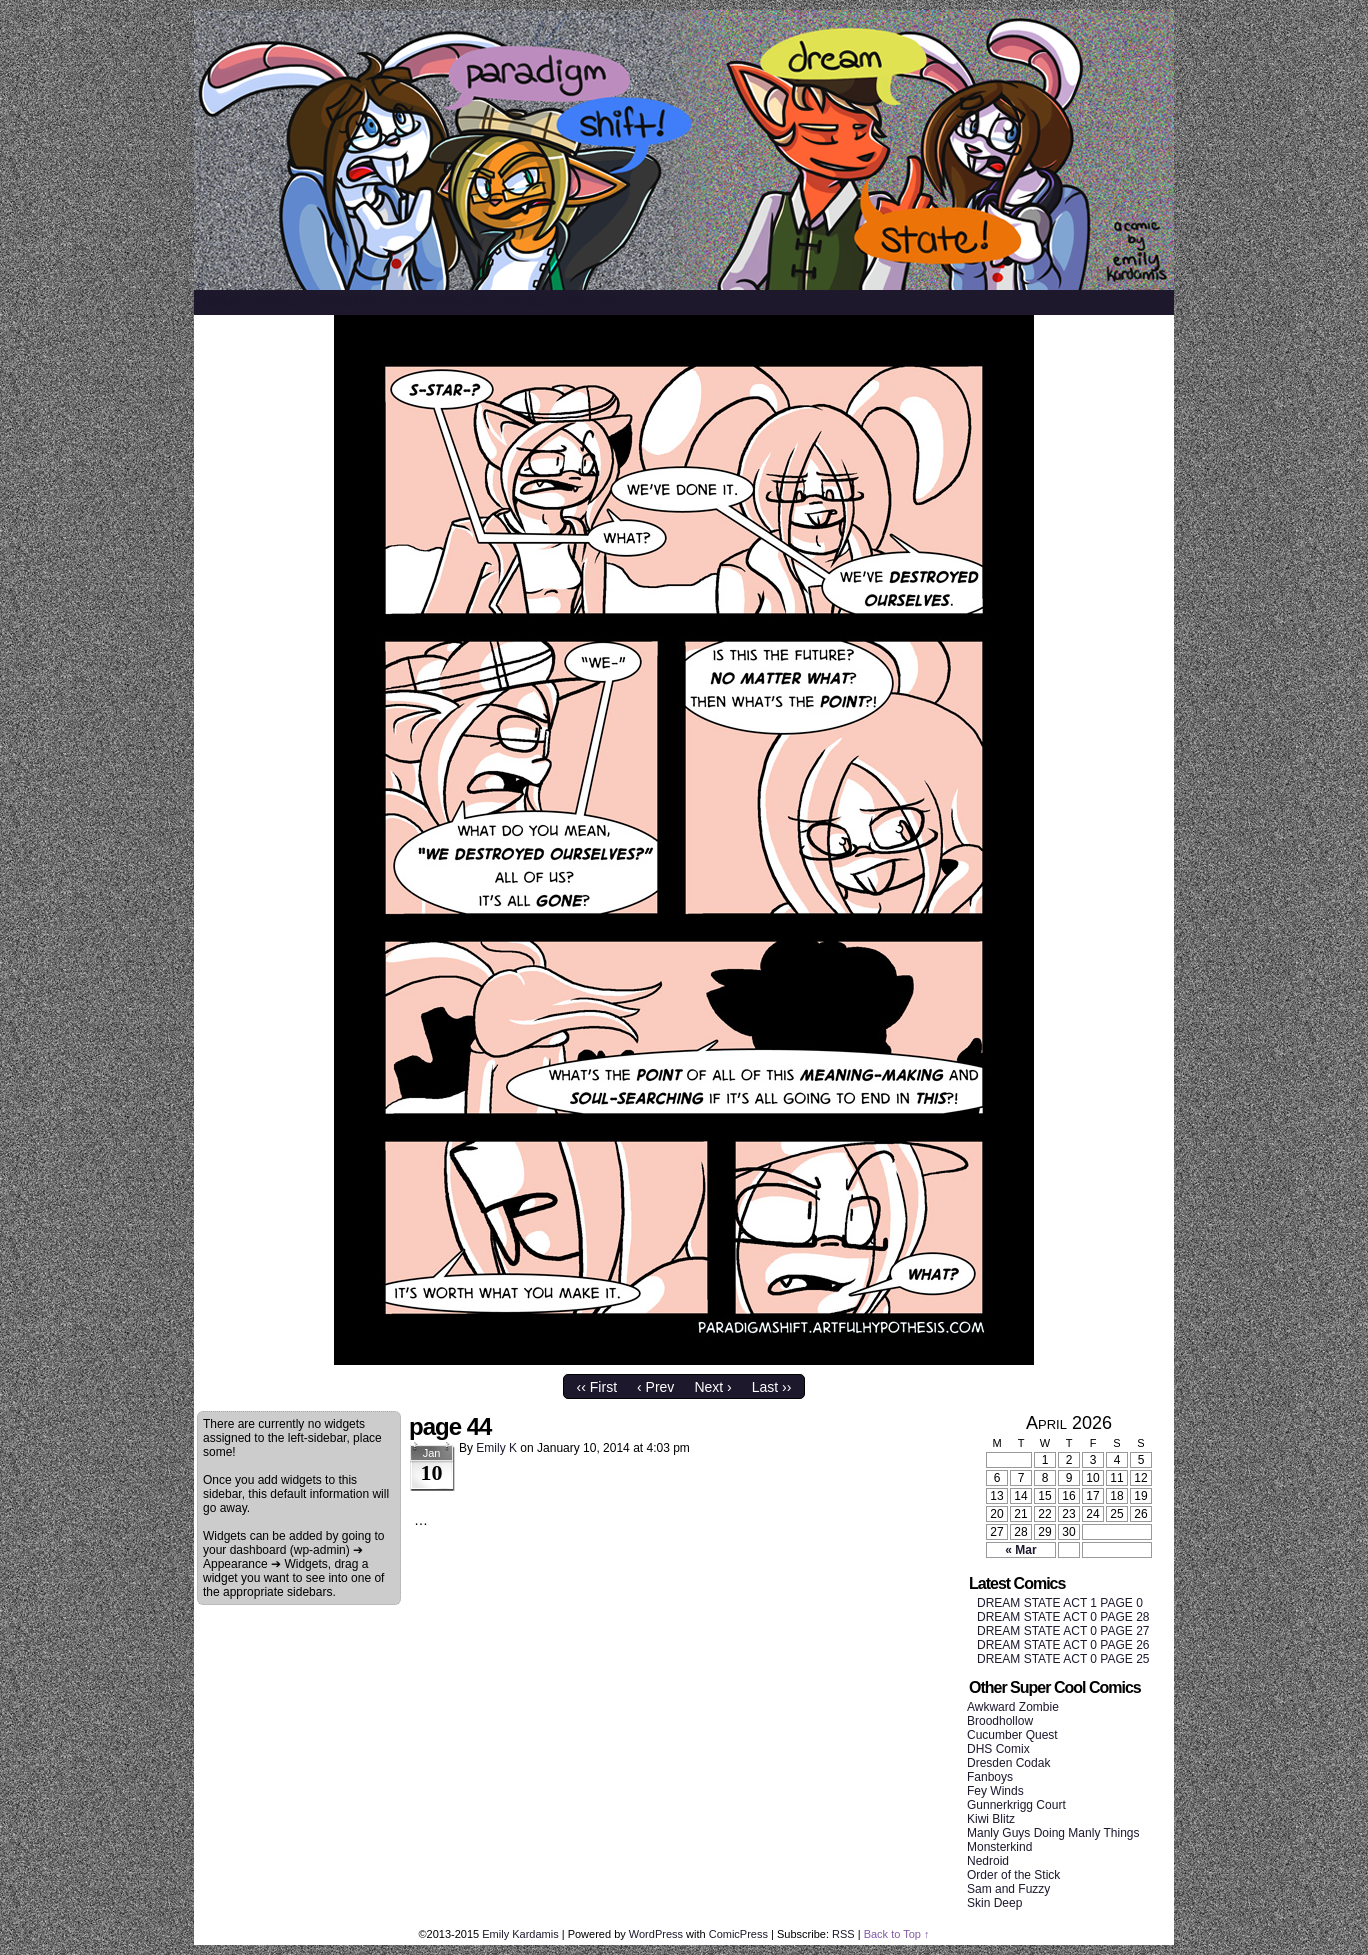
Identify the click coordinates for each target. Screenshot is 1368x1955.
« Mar (1020, 1550)
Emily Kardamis (520, 1934)
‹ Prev (655, 1387)
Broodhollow (1000, 1721)
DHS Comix (998, 1749)
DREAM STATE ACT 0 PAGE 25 (1063, 1659)
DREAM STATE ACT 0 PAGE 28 (1063, 1617)
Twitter (589, 302)
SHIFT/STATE (684, 150)
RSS (843, 1934)
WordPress (656, 1934)
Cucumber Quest (1012, 1735)
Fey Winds (995, 1791)
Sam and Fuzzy (1008, 1889)
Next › (712, 1387)
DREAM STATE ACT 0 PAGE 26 (1063, 1645)
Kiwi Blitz (991, 1819)
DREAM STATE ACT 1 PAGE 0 (1060, 1603)
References (443, 302)
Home (222, 302)
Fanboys (990, 1777)
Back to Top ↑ (897, 1934)
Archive (350, 302)
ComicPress (738, 1934)
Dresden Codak (1008, 1763)
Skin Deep (994, 1903)
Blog (524, 302)
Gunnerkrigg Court (1016, 1805)
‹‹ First (597, 1387)
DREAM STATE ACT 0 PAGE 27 (1063, 1631)
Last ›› (772, 1387)
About (281, 302)
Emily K (496, 1448)
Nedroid (988, 1861)
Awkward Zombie (1013, 1707)
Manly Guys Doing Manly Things (1053, 1833)
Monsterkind (999, 1847)
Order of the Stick (1013, 1875)
